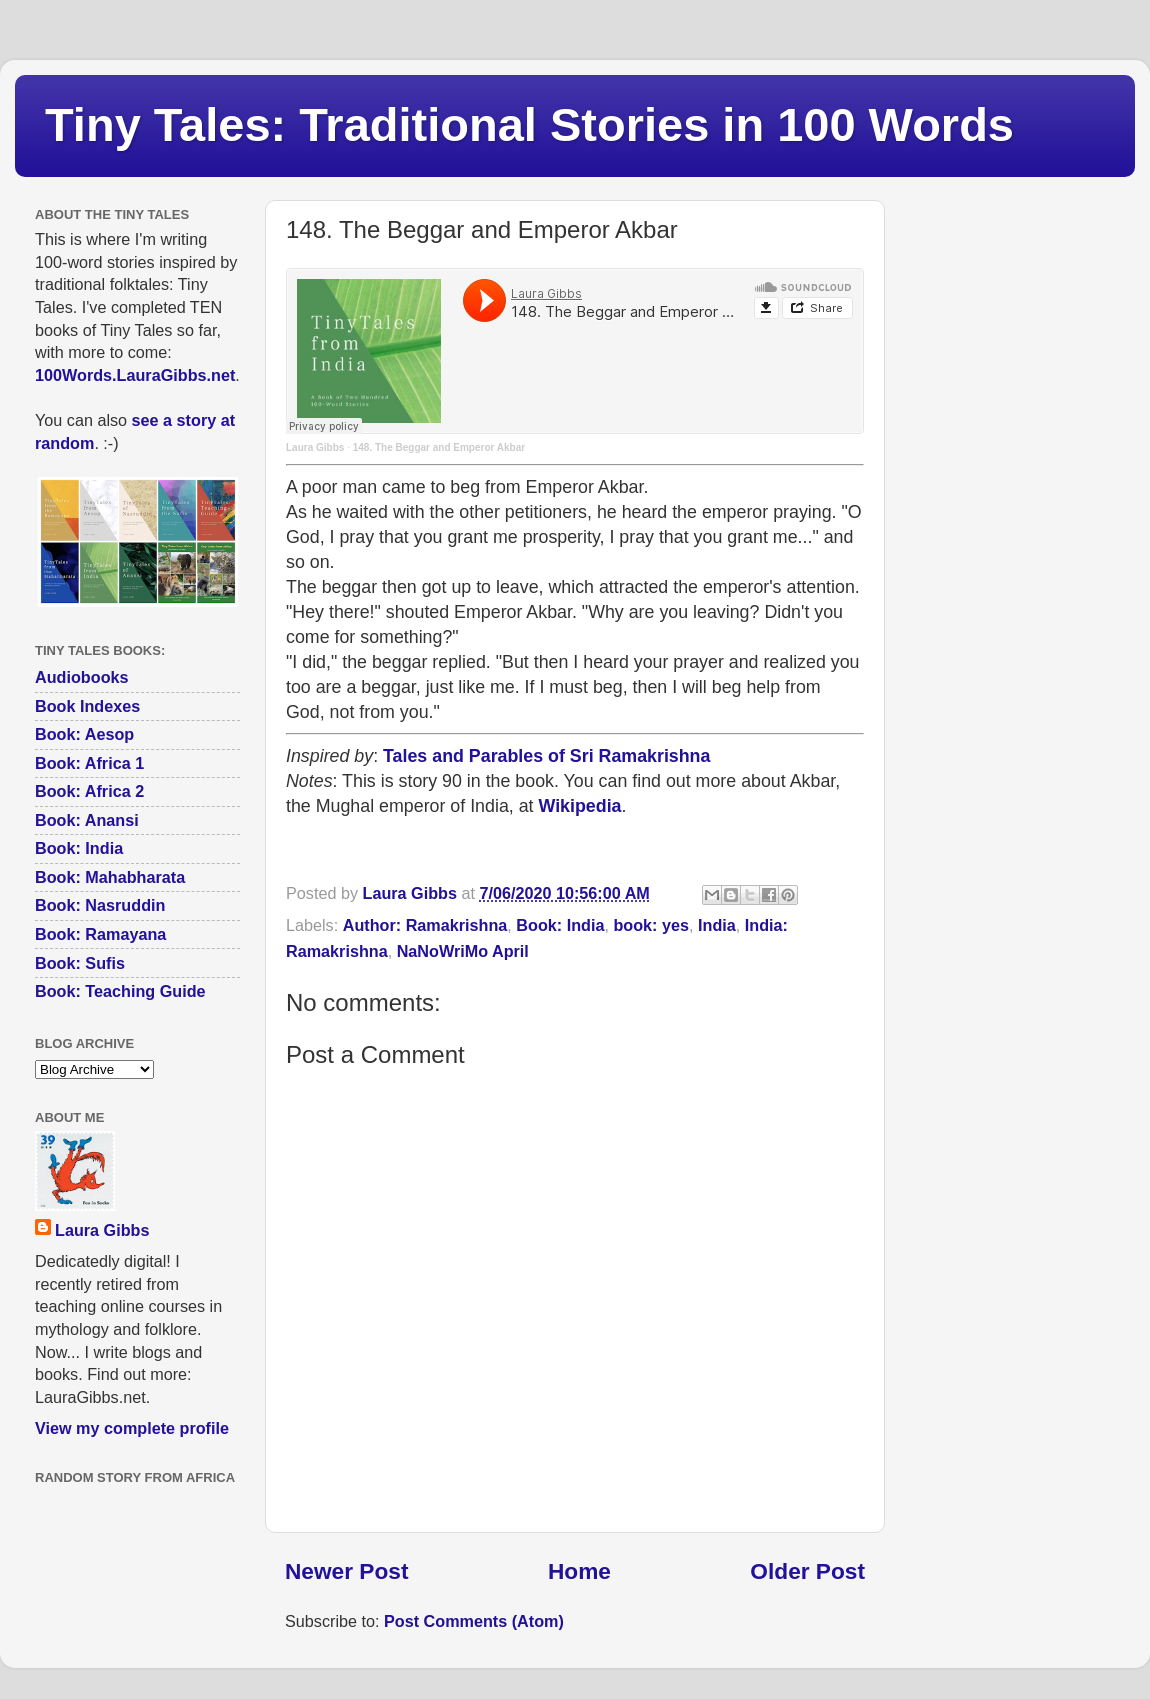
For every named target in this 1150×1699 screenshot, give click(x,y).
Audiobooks (82, 677)
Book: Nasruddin (100, 905)
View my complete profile (132, 1428)
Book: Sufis (80, 963)
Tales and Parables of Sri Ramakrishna (546, 756)
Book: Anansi (87, 820)
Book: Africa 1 (89, 763)
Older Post (807, 1571)
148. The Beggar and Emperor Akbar (439, 447)
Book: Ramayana (100, 934)
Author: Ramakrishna (425, 925)
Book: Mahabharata (110, 877)
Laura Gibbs (315, 447)
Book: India (560, 925)
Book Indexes (87, 706)
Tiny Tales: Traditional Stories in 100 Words (529, 124)
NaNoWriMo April (463, 951)
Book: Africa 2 (89, 791)
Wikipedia (580, 806)
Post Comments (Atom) (474, 1621)
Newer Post (346, 1571)
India (717, 925)
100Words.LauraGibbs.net (135, 375)
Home (579, 1571)
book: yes (651, 925)
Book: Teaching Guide (120, 991)
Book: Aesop (84, 734)
